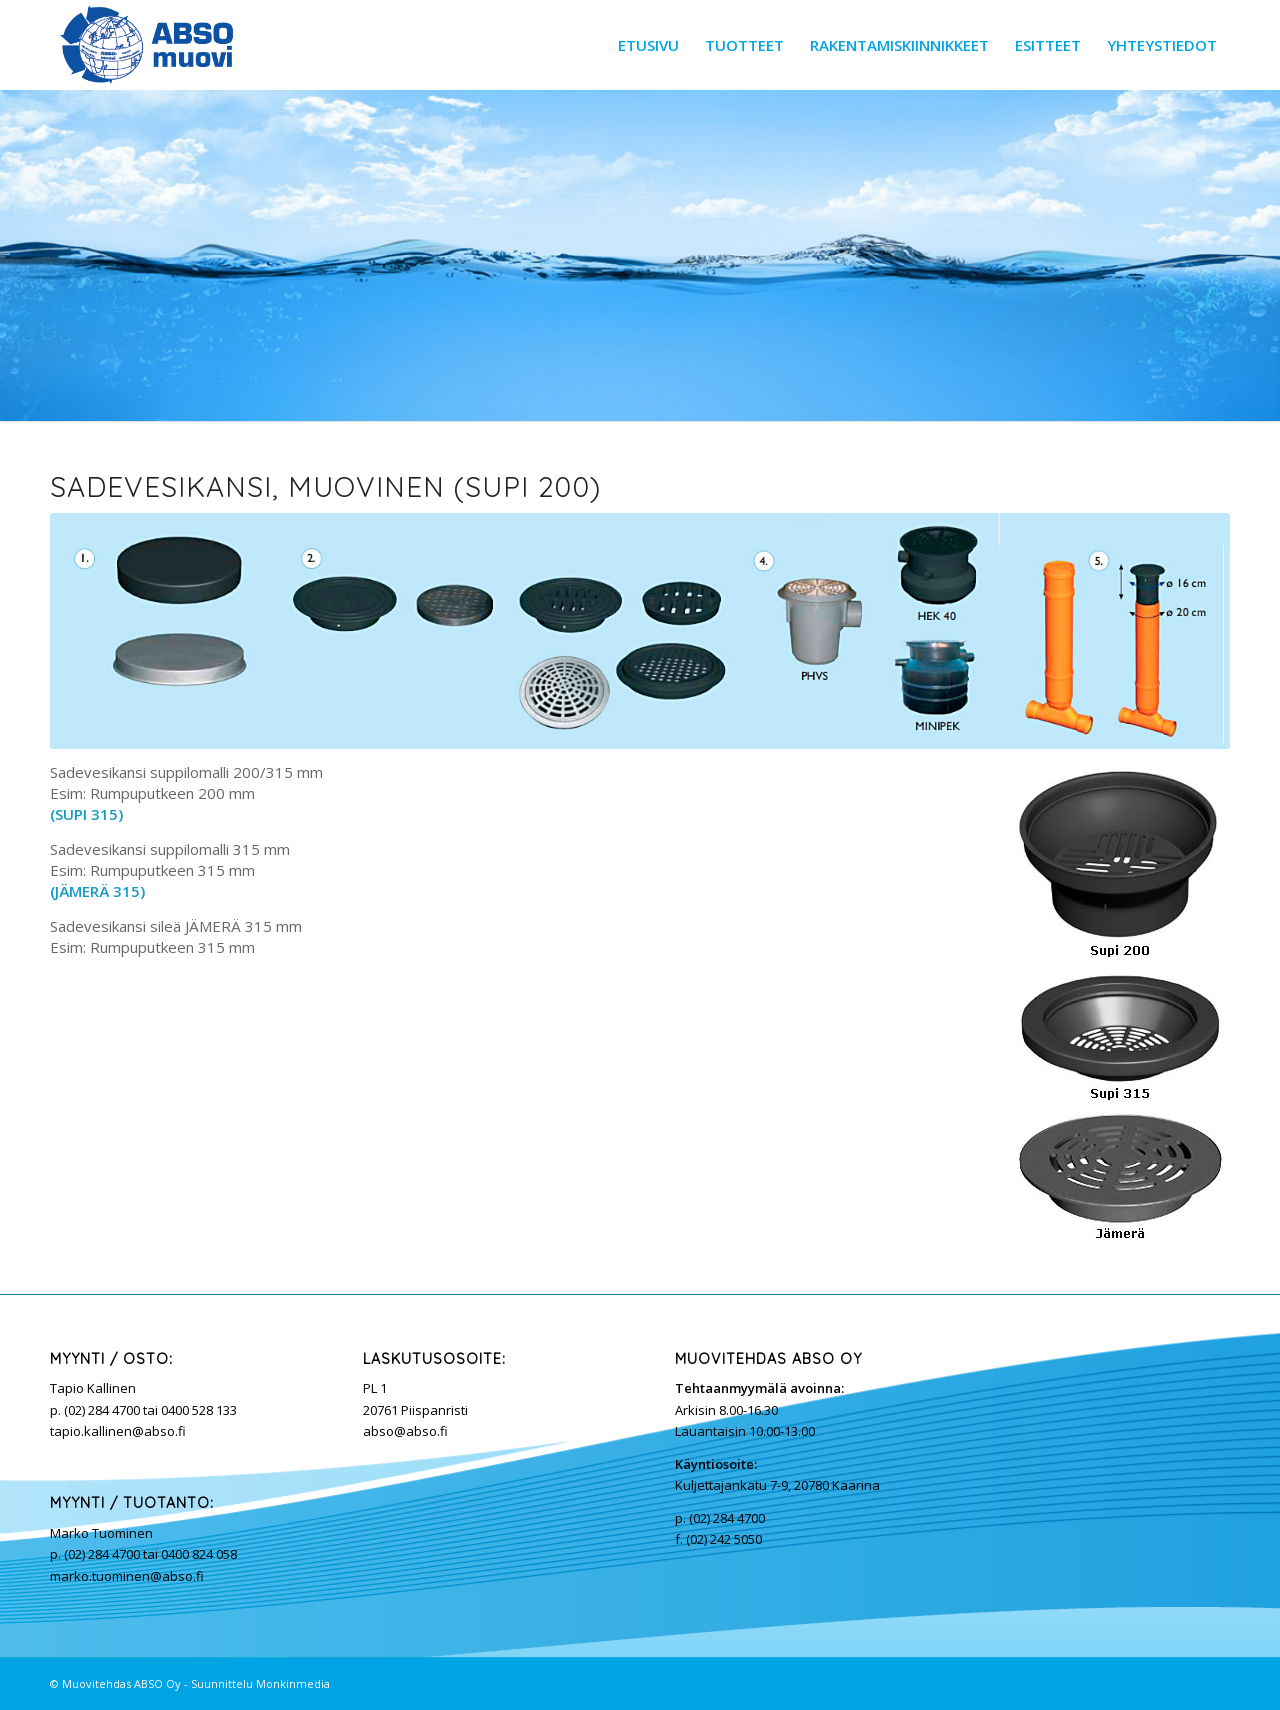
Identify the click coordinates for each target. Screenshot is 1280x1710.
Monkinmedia (293, 1683)
